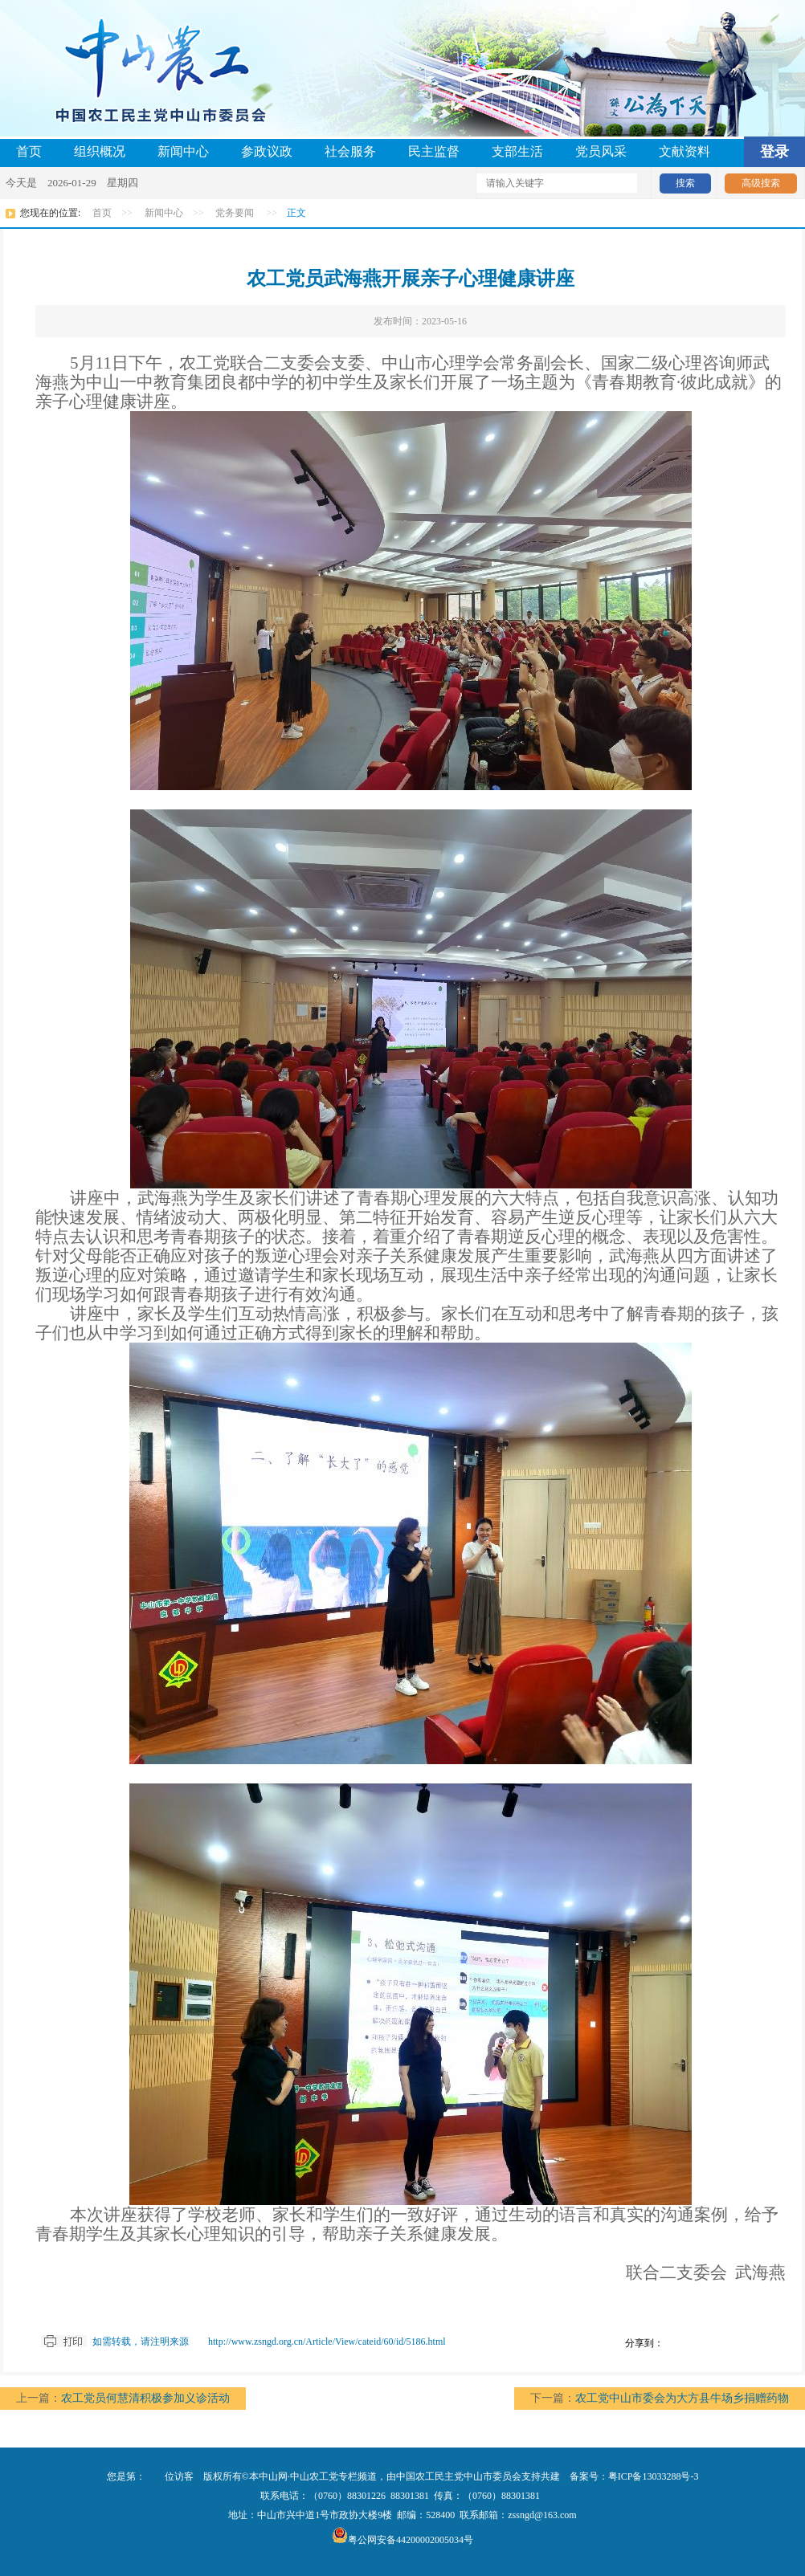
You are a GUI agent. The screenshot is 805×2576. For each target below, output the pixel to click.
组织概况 (99, 151)
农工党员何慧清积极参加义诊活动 (145, 2398)
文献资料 (684, 151)
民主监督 (434, 151)
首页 (29, 151)
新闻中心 (183, 151)
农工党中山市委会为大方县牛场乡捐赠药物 (682, 2398)
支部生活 (517, 151)
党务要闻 (234, 212)
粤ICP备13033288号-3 (653, 2476)
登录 (774, 152)
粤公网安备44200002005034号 (402, 2539)
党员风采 (601, 151)
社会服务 (350, 151)
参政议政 (266, 151)
